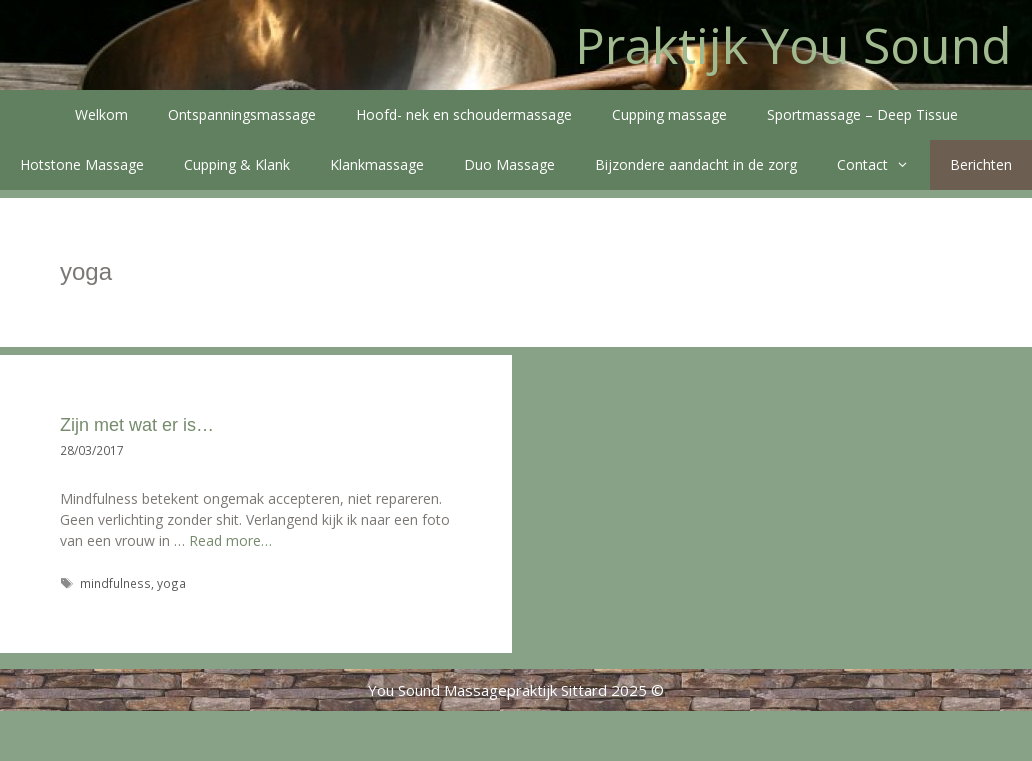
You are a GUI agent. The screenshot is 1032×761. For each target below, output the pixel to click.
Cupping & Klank (237, 164)
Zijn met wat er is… (137, 425)
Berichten (981, 164)
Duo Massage (509, 164)
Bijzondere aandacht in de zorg (696, 164)
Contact (883, 165)
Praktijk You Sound (793, 45)
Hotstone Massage (82, 164)
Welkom (101, 114)
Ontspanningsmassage (242, 114)
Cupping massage (669, 114)
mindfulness (115, 583)
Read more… (230, 540)
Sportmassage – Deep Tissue (862, 114)
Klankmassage (377, 164)
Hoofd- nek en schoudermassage (464, 114)
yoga (171, 583)
